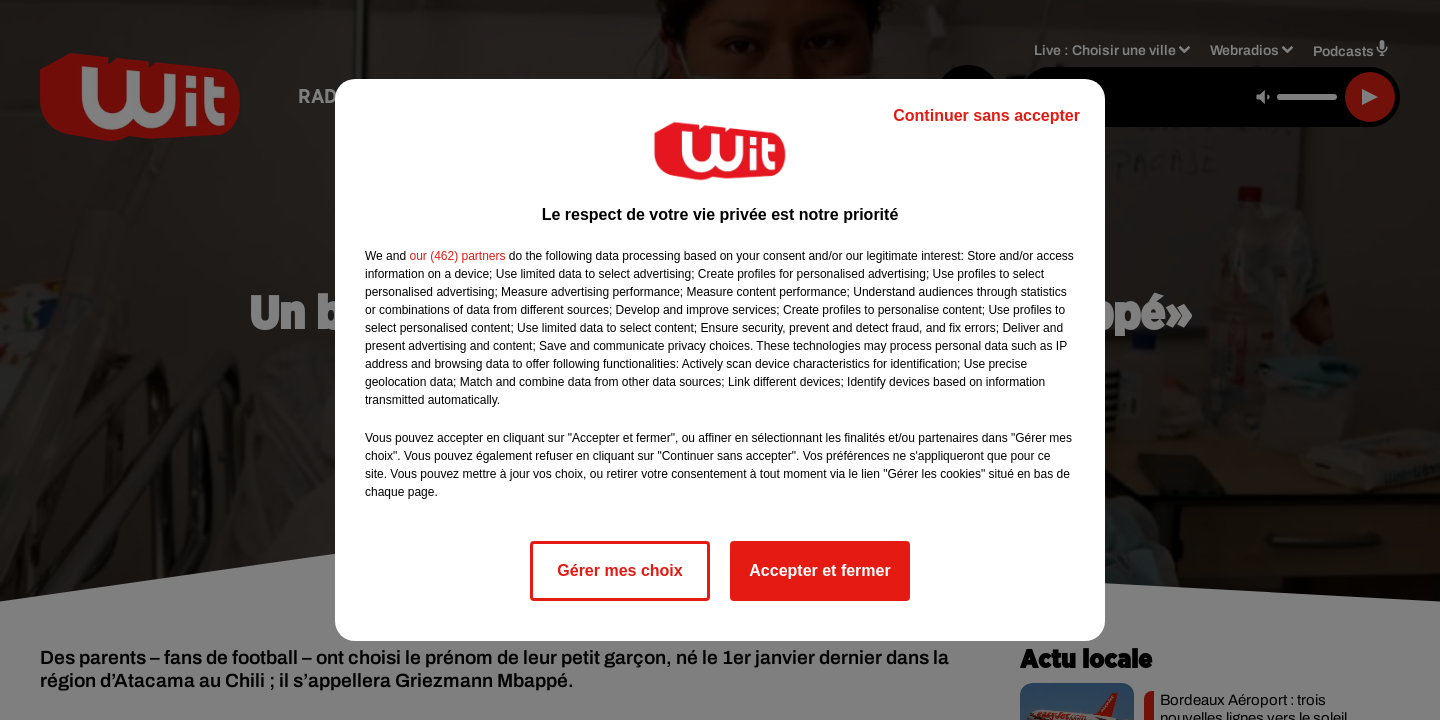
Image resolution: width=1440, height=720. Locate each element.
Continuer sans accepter (986, 115)
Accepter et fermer (819, 570)
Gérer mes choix (619, 570)
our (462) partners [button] (457, 256)
